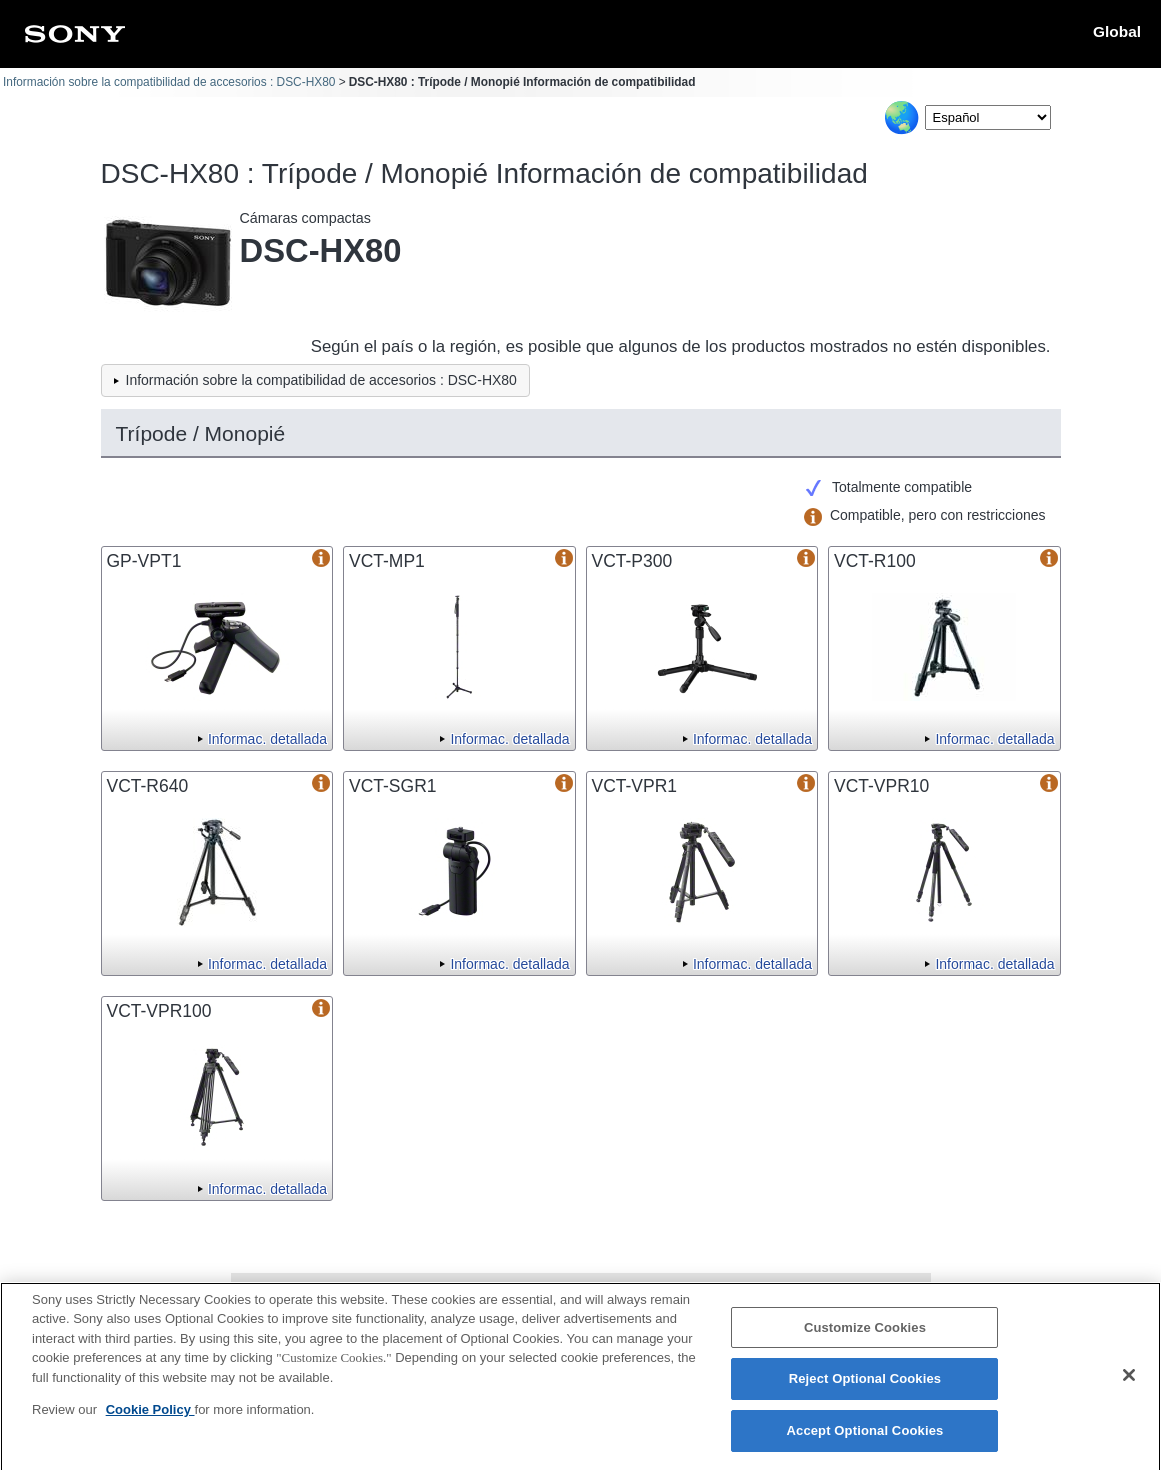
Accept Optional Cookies (865, 1440)
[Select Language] (988, 117)
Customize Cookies (865, 1337)
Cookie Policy (150, 1419)
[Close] (1129, 1385)
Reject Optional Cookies (865, 1388)
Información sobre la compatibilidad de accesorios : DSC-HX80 (169, 82)
